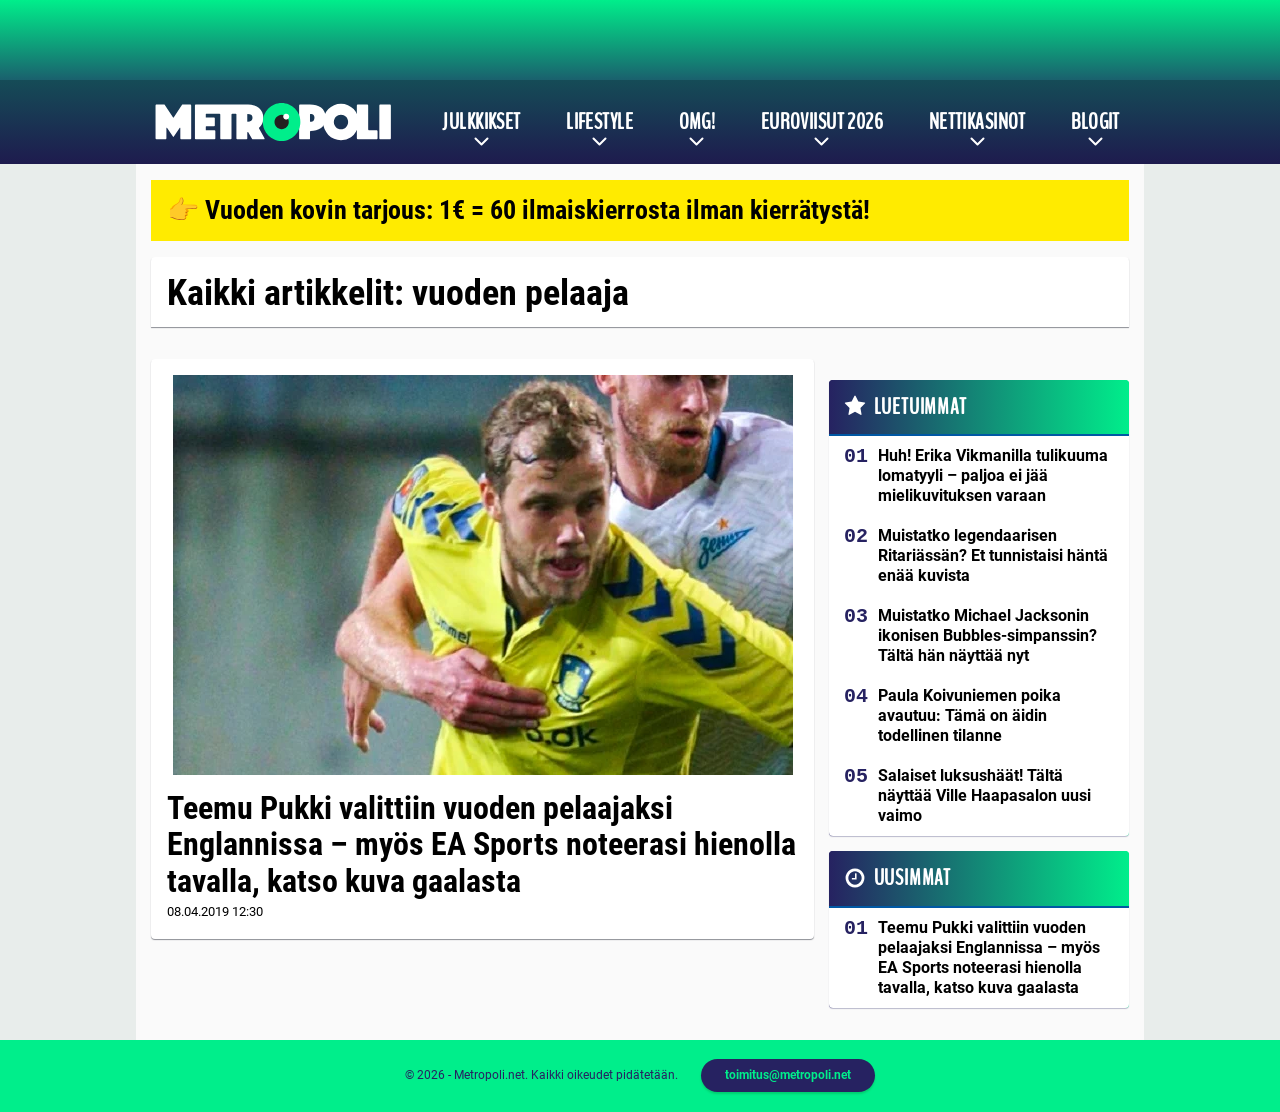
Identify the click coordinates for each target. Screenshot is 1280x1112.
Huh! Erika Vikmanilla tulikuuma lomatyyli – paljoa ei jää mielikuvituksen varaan (993, 475)
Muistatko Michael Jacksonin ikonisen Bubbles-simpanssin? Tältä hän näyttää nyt (987, 635)
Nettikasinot (977, 122)
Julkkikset (481, 122)
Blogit (1095, 122)
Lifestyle (599, 122)
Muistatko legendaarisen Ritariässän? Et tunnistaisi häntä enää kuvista (993, 555)
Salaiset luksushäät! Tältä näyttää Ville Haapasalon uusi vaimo (984, 795)
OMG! (697, 122)
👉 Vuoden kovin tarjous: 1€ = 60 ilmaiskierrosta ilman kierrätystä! (518, 210)
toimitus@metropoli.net (788, 1075)
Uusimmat (912, 878)
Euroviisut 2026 (822, 122)
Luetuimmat (920, 407)
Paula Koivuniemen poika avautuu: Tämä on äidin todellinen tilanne (969, 715)
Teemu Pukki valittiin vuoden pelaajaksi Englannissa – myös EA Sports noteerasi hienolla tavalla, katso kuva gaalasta (481, 845)
